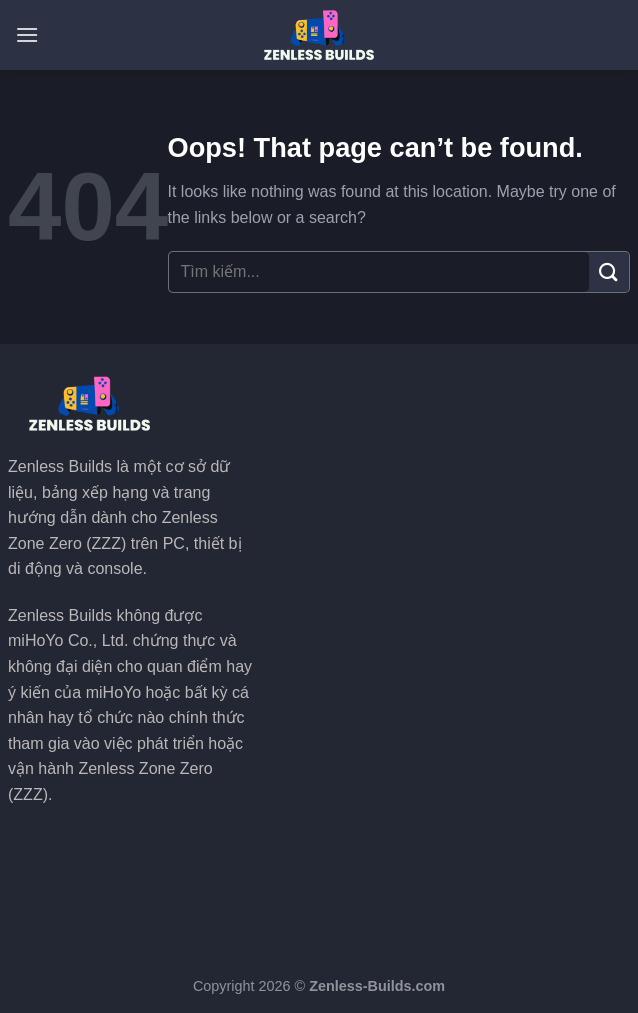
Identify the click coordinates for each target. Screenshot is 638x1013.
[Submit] (609, 271)
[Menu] (27, 34)
